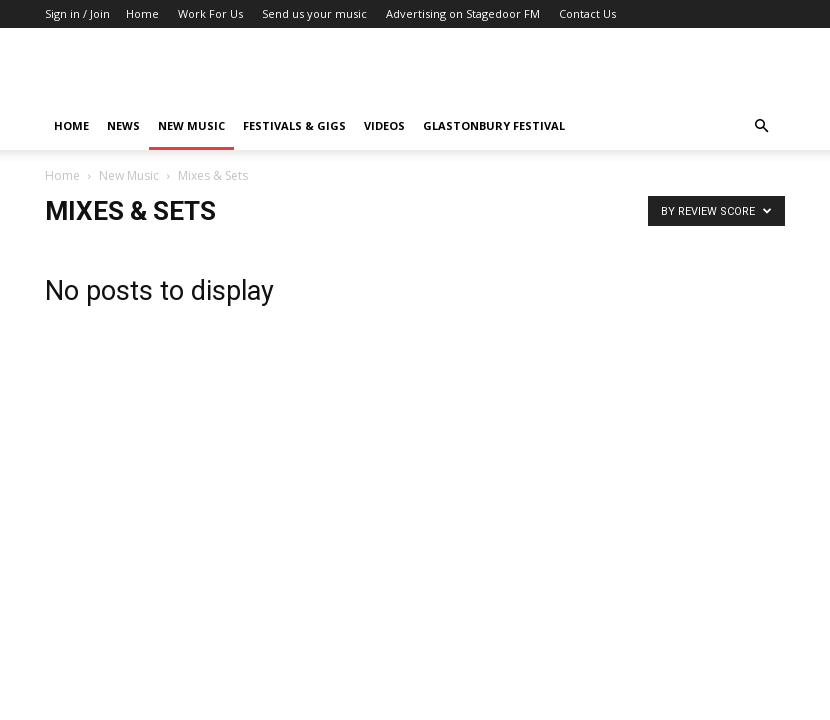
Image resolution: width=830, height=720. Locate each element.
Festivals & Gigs (294, 125)
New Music (191, 125)
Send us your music (314, 13)
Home (142, 13)
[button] (761, 126)
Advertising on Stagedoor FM (463, 13)
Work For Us (210, 13)
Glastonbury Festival (494, 125)
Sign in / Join (77, 13)
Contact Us (587, 13)
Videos (384, 125)
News (123, 125)
